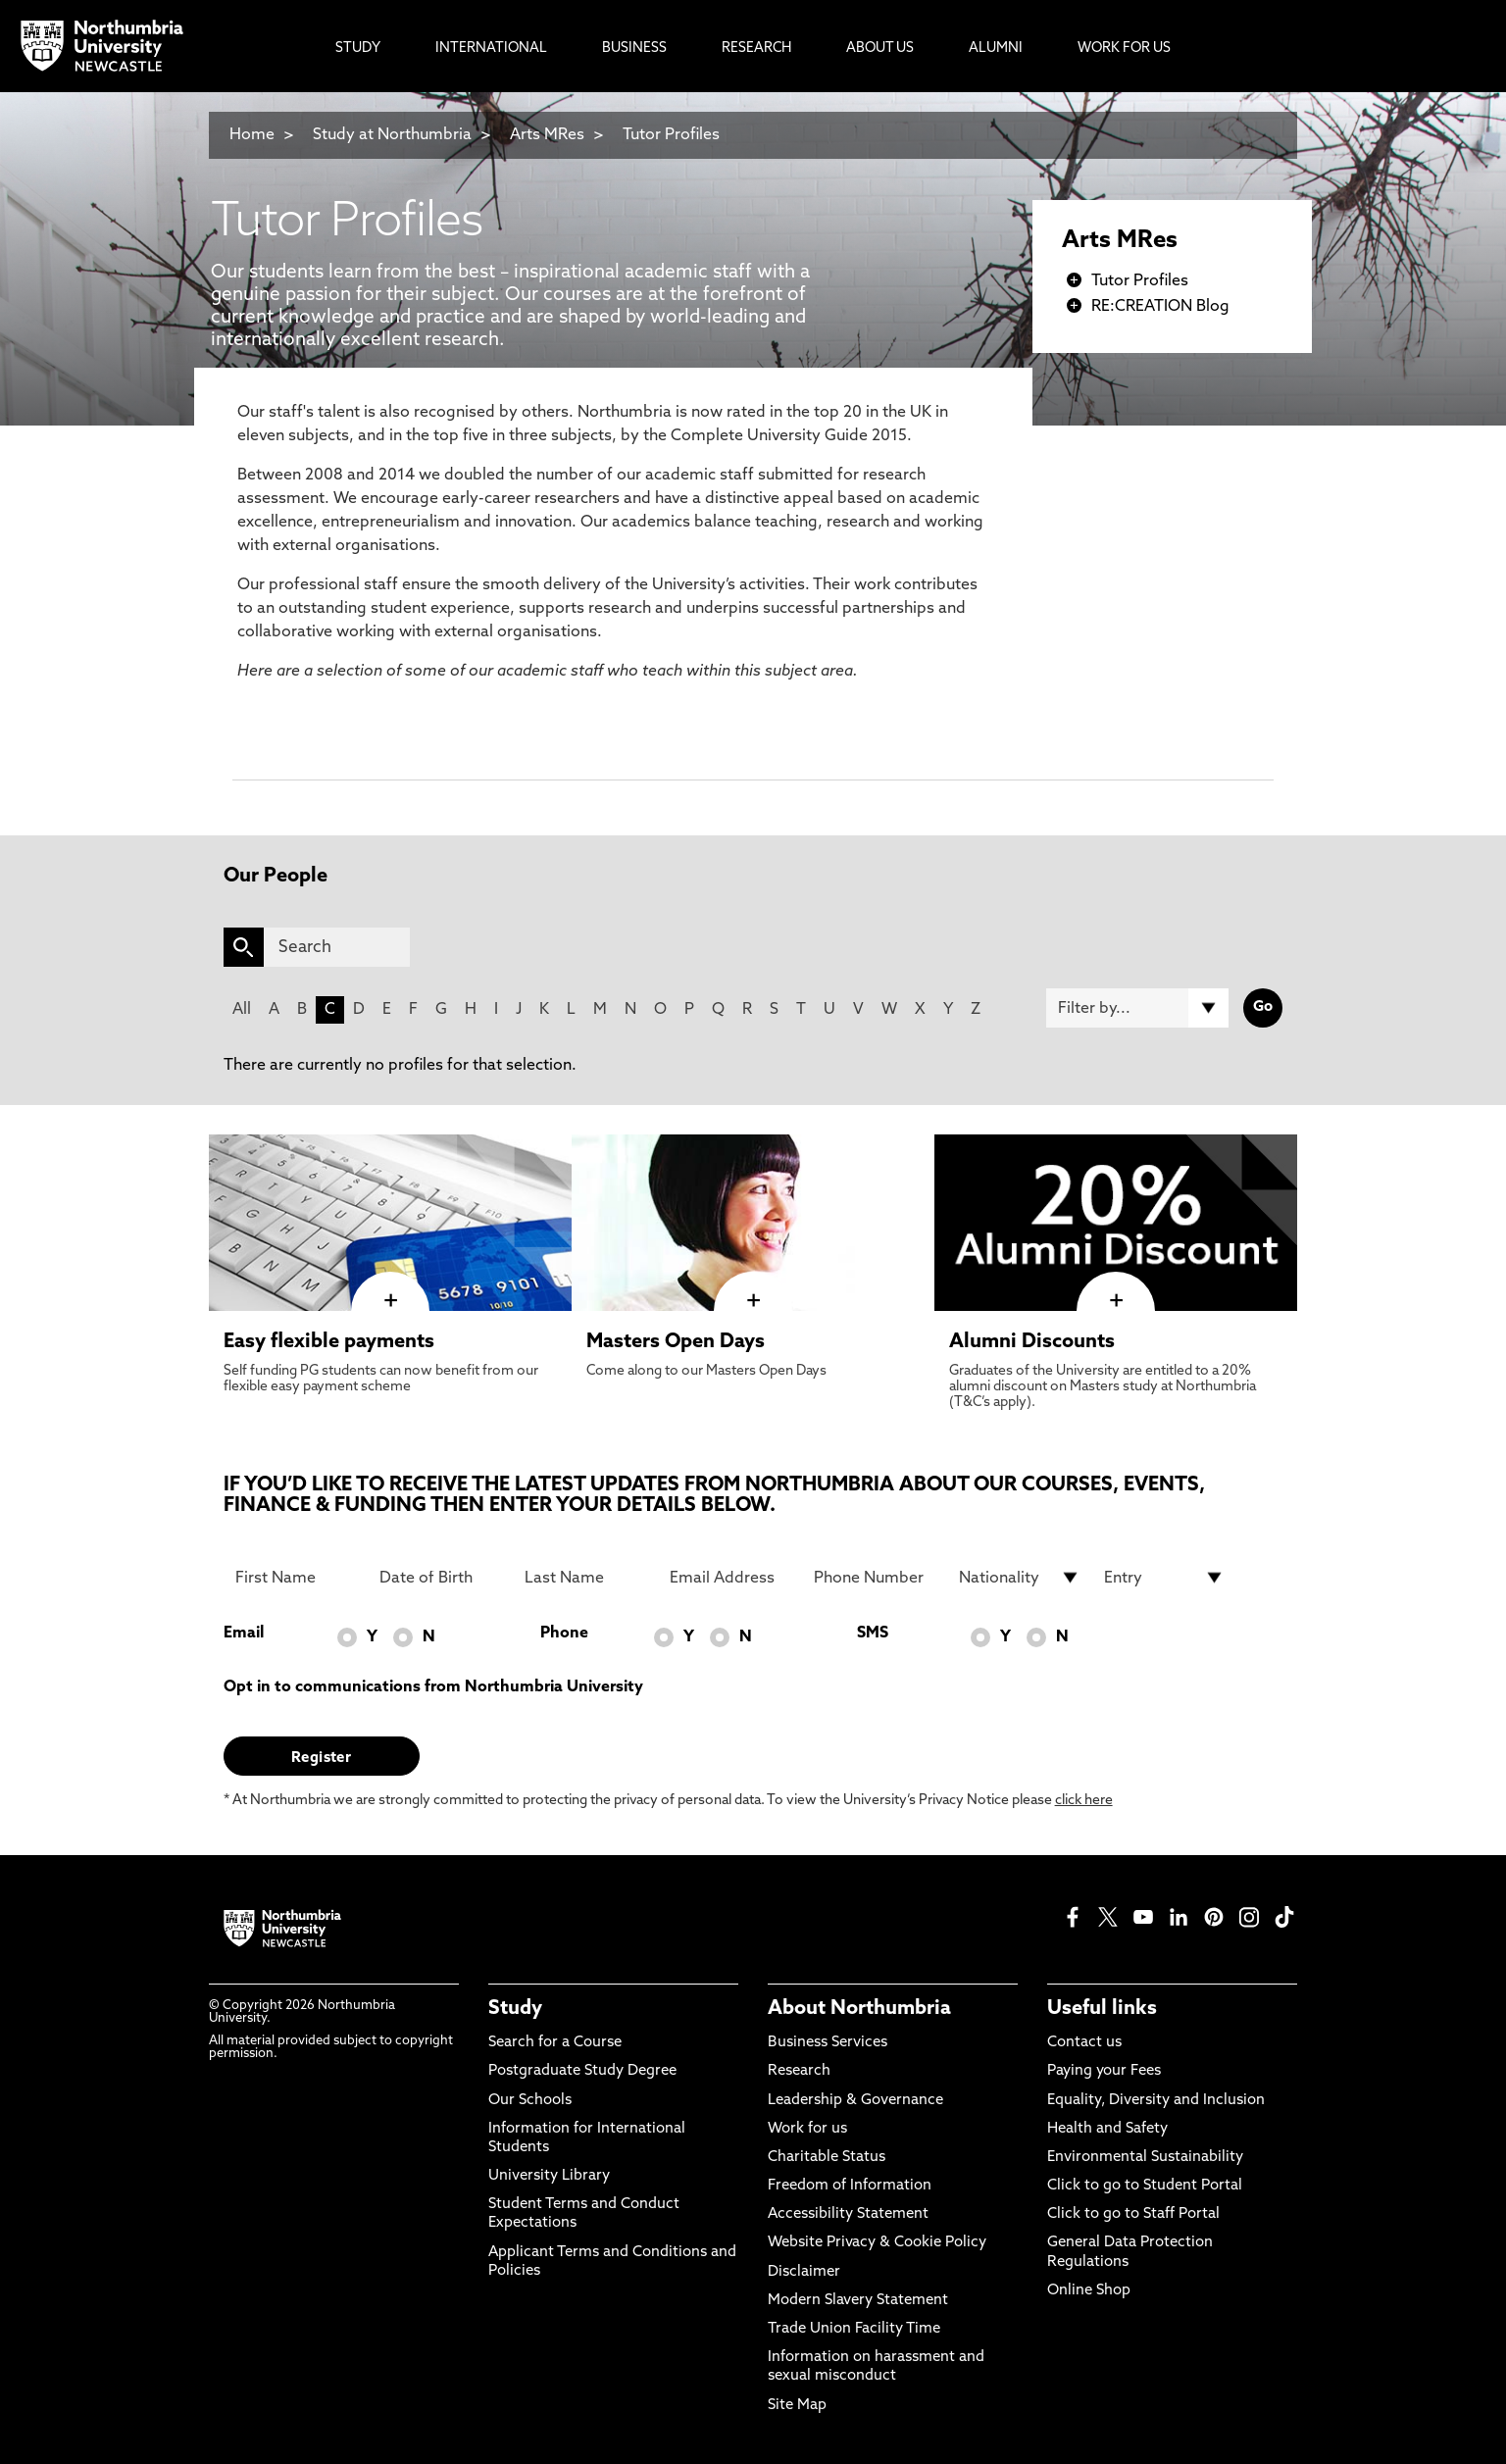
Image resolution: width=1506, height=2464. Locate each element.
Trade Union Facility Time (854, 2329)
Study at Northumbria (392, 135)
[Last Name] (585, 1577)
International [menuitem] (491, 48)
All (241, 1010)
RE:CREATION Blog (1160, 307)
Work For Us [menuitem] (1124, 48)
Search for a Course (555, 2043)
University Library (549, 2176)
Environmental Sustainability (1145, 2157)
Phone (564, 1633)
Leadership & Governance (855, 2100)
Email (244, 1633)
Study (515, 2009)
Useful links (1102, 2009)
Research (799, 2071)
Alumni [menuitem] (996, 48)
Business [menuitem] (634, 48)
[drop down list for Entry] (1164, 1577)
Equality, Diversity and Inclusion (1156, 2100)
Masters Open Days (675, 1342)
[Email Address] (730, 1577)
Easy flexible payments (329, 1342)
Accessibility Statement (848, 2214)
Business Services (827, 2043)
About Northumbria (859, 2009)
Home (252, 135)
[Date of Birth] (440, 1577)
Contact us (1084, 2043)
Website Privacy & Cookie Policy (877, 2243)
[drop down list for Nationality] (1019, 1577)
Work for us (807, 2129)
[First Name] (296, 1577)
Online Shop (1088, 2291)
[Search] (337, 947)
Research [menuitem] (756, 48)
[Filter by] (1137, 1008)
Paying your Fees (1104, 2071)
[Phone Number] (874, 1577)
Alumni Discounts (1032, 1342)
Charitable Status (826, 2157)
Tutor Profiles (671, 135)
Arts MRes (547, 135)
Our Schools (530, 2100)
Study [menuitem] (357, 48)
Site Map (797, 2405)
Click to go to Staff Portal (1133, 2214)
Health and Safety (1107, 2129)
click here (1084, 1800)
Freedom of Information (849, 2186)
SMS (872, 1633)
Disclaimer (804, 2272)
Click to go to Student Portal (1144, 2186)
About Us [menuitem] (880, 48)
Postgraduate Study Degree (582, 2071)
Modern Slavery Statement (858, 2300)
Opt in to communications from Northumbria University (433, 1687)
